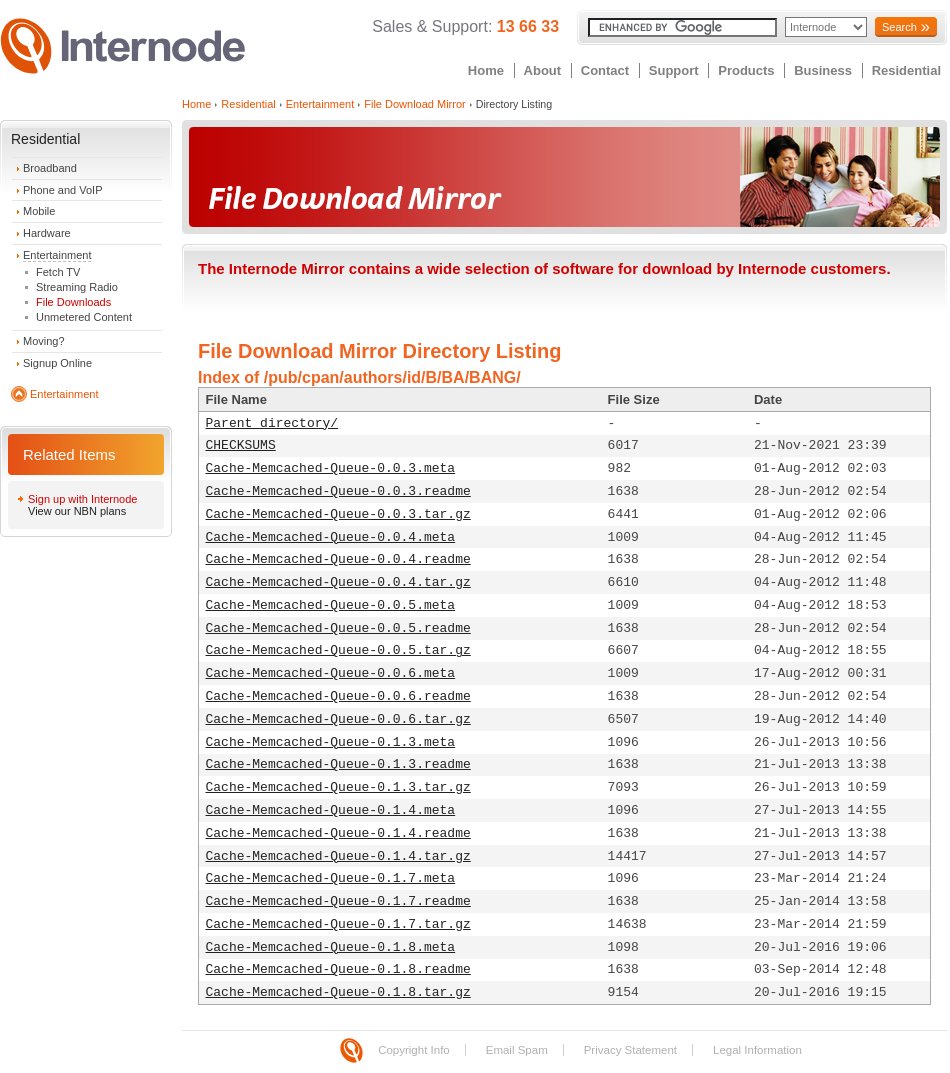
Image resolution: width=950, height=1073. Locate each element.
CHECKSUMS (241, 445)
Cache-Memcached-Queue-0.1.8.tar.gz (338, 992)
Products (746, 70)
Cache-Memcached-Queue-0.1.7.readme (338, 901)
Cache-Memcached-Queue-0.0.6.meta (331, 673)
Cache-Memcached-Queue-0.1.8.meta (331, 947)
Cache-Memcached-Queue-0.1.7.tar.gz (338, 924)
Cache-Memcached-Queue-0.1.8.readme (338, 969)
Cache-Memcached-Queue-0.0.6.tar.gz (338, 719)
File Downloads (73, 302)
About (543, 70)
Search (899, 27)
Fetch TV (58, 272)
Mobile (39, 211)
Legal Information (757, 1050)
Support (674, 70)
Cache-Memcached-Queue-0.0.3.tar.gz (338, 514)
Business (823, 70)
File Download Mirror (414, 104)
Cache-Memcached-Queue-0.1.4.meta (331, 810)
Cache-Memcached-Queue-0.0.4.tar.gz (338, 582)
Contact (605, 70)
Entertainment (57, 255)
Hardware (47, 233)
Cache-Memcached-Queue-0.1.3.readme (338, 764)
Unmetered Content (84, 317)
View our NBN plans (77, 511)
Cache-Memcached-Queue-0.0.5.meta (331, 605)
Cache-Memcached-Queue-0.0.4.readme (338, 559)
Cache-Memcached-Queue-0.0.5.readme (338, 628)
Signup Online (57, 363)
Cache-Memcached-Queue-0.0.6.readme (338, 696)
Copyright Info (414, 1050)
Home (486, 70)
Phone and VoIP (63, 190)
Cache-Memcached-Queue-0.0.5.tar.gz (338, 650)
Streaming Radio (77, 287)
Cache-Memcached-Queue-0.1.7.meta (331, 878)
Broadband (50, 168)
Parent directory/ (272, 423)
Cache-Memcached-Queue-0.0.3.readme (338, 491)
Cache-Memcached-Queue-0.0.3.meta (331, 468)
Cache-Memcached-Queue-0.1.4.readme (338, 833)
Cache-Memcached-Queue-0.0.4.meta (331, 537)
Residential (906, 70)
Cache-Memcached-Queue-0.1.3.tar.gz (338, 787)
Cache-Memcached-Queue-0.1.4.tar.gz (338, 856)
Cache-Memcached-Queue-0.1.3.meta (331, 742)
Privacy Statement (630, 1050)
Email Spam (517, 1050)
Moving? (44, 341)
